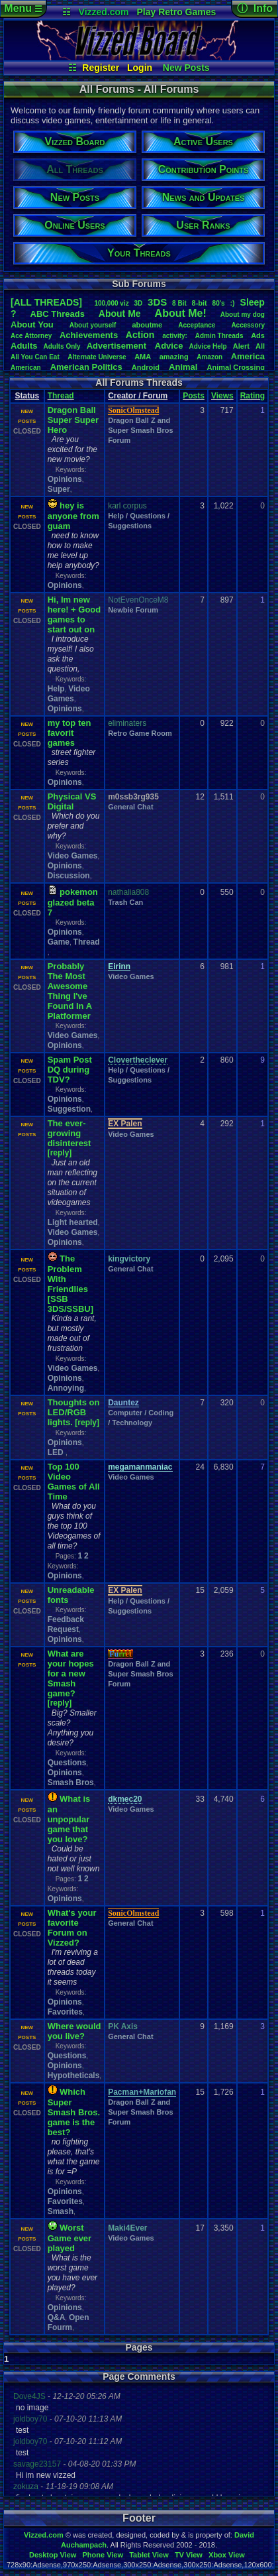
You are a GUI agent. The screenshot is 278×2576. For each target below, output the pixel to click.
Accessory (248, 325)
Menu (23, 8)
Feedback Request (66, 1624)
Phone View (102, 2555)
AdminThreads (219, 335)
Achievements (89, 335)
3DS (157, 302)
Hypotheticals (74, 2075)
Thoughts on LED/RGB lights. (74, 1412)
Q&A (57, 2317)
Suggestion (69, 1109)
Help (56, 688)
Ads (258, 335)
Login (139, 67)
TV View (189, 2555)
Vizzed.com (104, 12)
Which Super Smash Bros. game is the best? (74, 2112)
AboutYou (32, 324)
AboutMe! (181, 313)
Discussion (69, 875)
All (260, 346)
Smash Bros (71, 1782)
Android (146, 367)
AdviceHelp (207, 346)
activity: (174, 335)
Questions (67, 1762)
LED (57, 1452)
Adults (24, 346)
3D (138, 303)
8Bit (179, 303)
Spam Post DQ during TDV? (70, 1069)
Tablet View (149, 2555)
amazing (174, 357)
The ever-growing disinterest (69, 1133)
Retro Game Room (140, 733)
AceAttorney (31, 335)
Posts (194, 395)
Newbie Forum (133, 610)
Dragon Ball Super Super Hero (73, 420)
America (248, 356)
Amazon (209, 357)
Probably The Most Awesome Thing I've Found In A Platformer (70, 991)
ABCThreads (57, 314)
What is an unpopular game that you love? (69, 1819)
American (26, 367)
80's (218, 303)
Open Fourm (68, 2322)
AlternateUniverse (97, 357)
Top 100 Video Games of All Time (74, 1481)
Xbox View (226, 2555)
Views (222, 395)
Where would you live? (74, 2031)
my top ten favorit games (69, 733)
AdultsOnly (62, 346)
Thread (61, 395)
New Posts (186, 67)
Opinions (65, 479)
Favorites (65, 2012)
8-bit (199, 303)
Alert (241, 346)
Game (59, 942)
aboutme (147, 325)
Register (100, 67)
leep (252, 302)
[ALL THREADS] (46, 302)
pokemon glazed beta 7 (73, 902)
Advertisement (118, 346)
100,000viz (111, 303)
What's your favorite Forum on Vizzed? (72, 1928)
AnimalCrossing (236, 367)
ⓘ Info (255, 8)
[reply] (60, 1152)
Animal (183, 367)
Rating (252, 395)
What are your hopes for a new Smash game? (71, 1673)
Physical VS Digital (72, 801)
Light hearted (73, 1222)
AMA (142, 357)
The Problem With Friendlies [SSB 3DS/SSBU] (70, 1284)
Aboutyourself (93, 325)
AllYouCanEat (35, 357)
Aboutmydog (242, 314)
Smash (60, 2211)
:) (232, 303)
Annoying (66, 1388)
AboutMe (120, 313)
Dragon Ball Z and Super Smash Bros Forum (140, 430)
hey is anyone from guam (73, 515)
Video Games (69, 693)
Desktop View (52, 2555)
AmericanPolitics (86, 367)
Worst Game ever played (70, 2238)
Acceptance (196, 325)
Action (140, 334)
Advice (169, 346)
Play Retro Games (176, 12)
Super (59, 489)
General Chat (130, 807)
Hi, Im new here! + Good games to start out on (74, 614)
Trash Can (125, 902)
